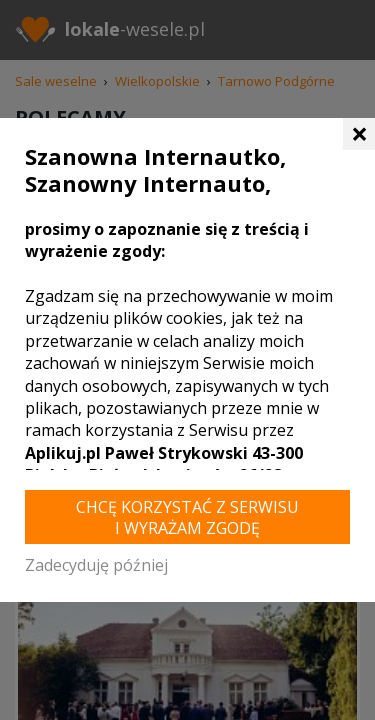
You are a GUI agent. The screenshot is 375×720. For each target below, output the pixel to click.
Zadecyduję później (96, 565)
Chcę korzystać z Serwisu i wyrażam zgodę (187, 517)
